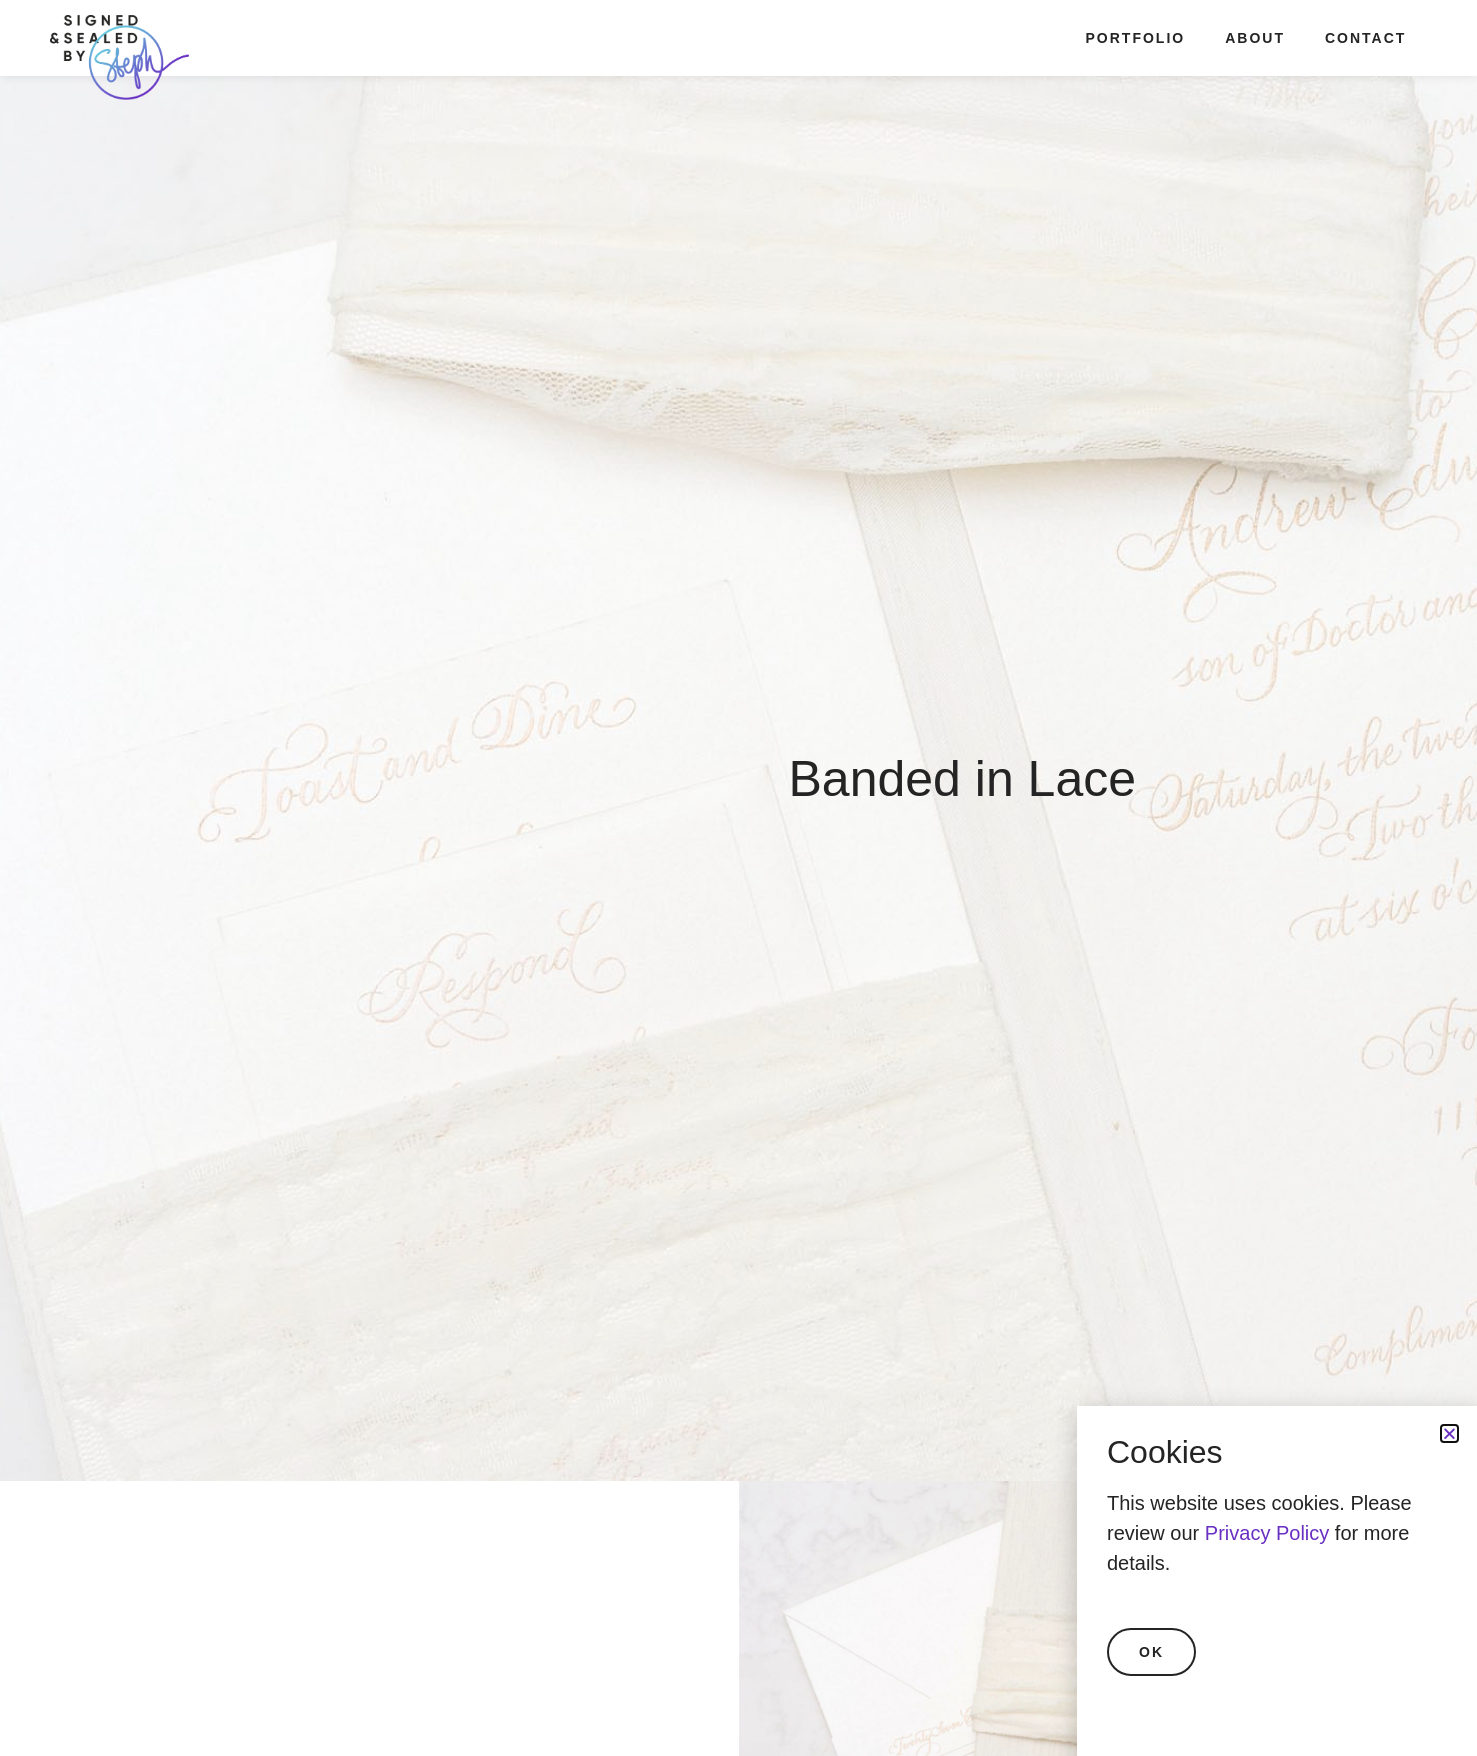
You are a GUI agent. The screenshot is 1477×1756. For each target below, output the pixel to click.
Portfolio (1136, 38)
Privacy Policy (1267, 1533)
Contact (1365, 38)
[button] (1449, 1433)
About (1255, 38)
